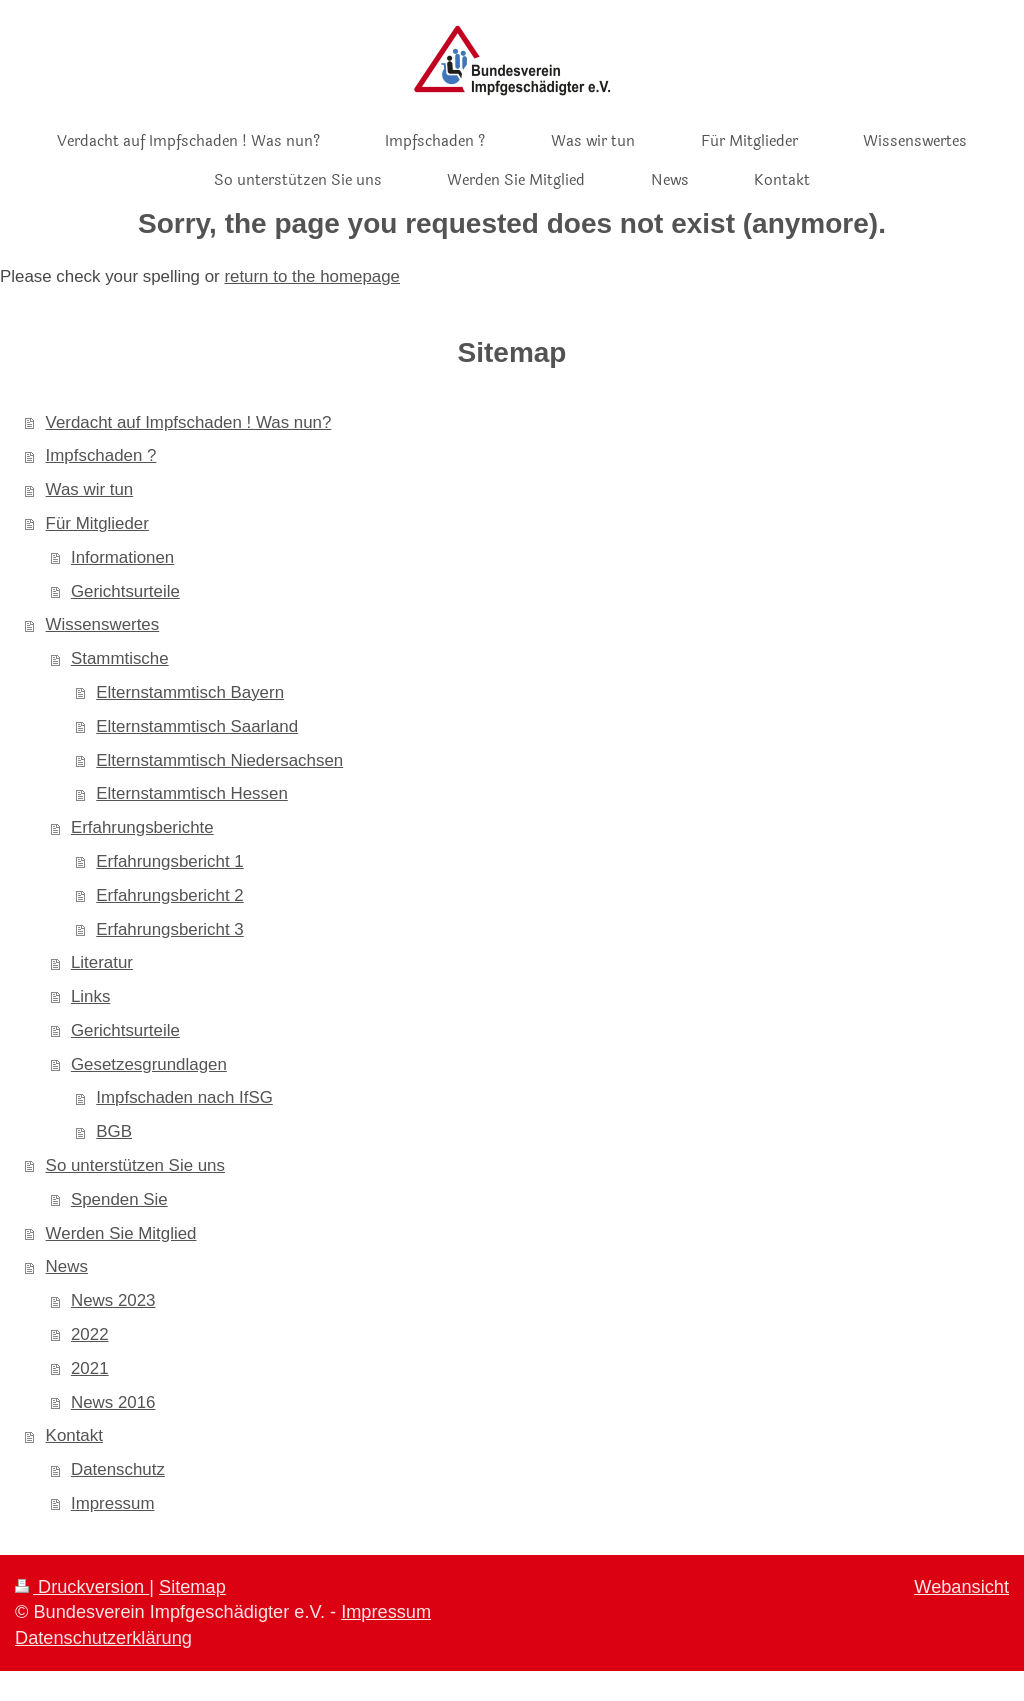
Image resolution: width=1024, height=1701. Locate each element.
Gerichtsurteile (125, 591)
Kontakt (74, 1435)
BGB (114, 1131)
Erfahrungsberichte (142, 827)
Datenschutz (118, 1469)
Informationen (122, 557)
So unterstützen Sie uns (135, 1165)
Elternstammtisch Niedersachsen (219, 760)
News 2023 (113, 1300)
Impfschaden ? (101, 455)
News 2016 (113, 1402)
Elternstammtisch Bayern (190, 692)
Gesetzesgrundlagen (149, 1064)
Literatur (102, 962)
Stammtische (120, 658)
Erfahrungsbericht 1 (169, 861)
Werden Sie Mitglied (121, 1233)
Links (90, 996)
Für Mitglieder (97, 523)
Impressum (113, 1503)
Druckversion (82, 1587)
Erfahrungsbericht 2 (169, 895)
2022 (90, 1334)
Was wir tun (90, 489)
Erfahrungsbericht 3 (169, 929)
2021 (90, 1368)
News (67, 1266)
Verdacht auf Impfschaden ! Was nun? (189, 422)
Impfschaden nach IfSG (184, 1097)
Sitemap (192, 1587)
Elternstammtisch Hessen (192, 793)
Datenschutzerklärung (103, 1638)
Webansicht (961, 1587)
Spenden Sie (119, 1199)
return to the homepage (312, 276)
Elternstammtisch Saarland (197, 726)
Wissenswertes (103, 624)
